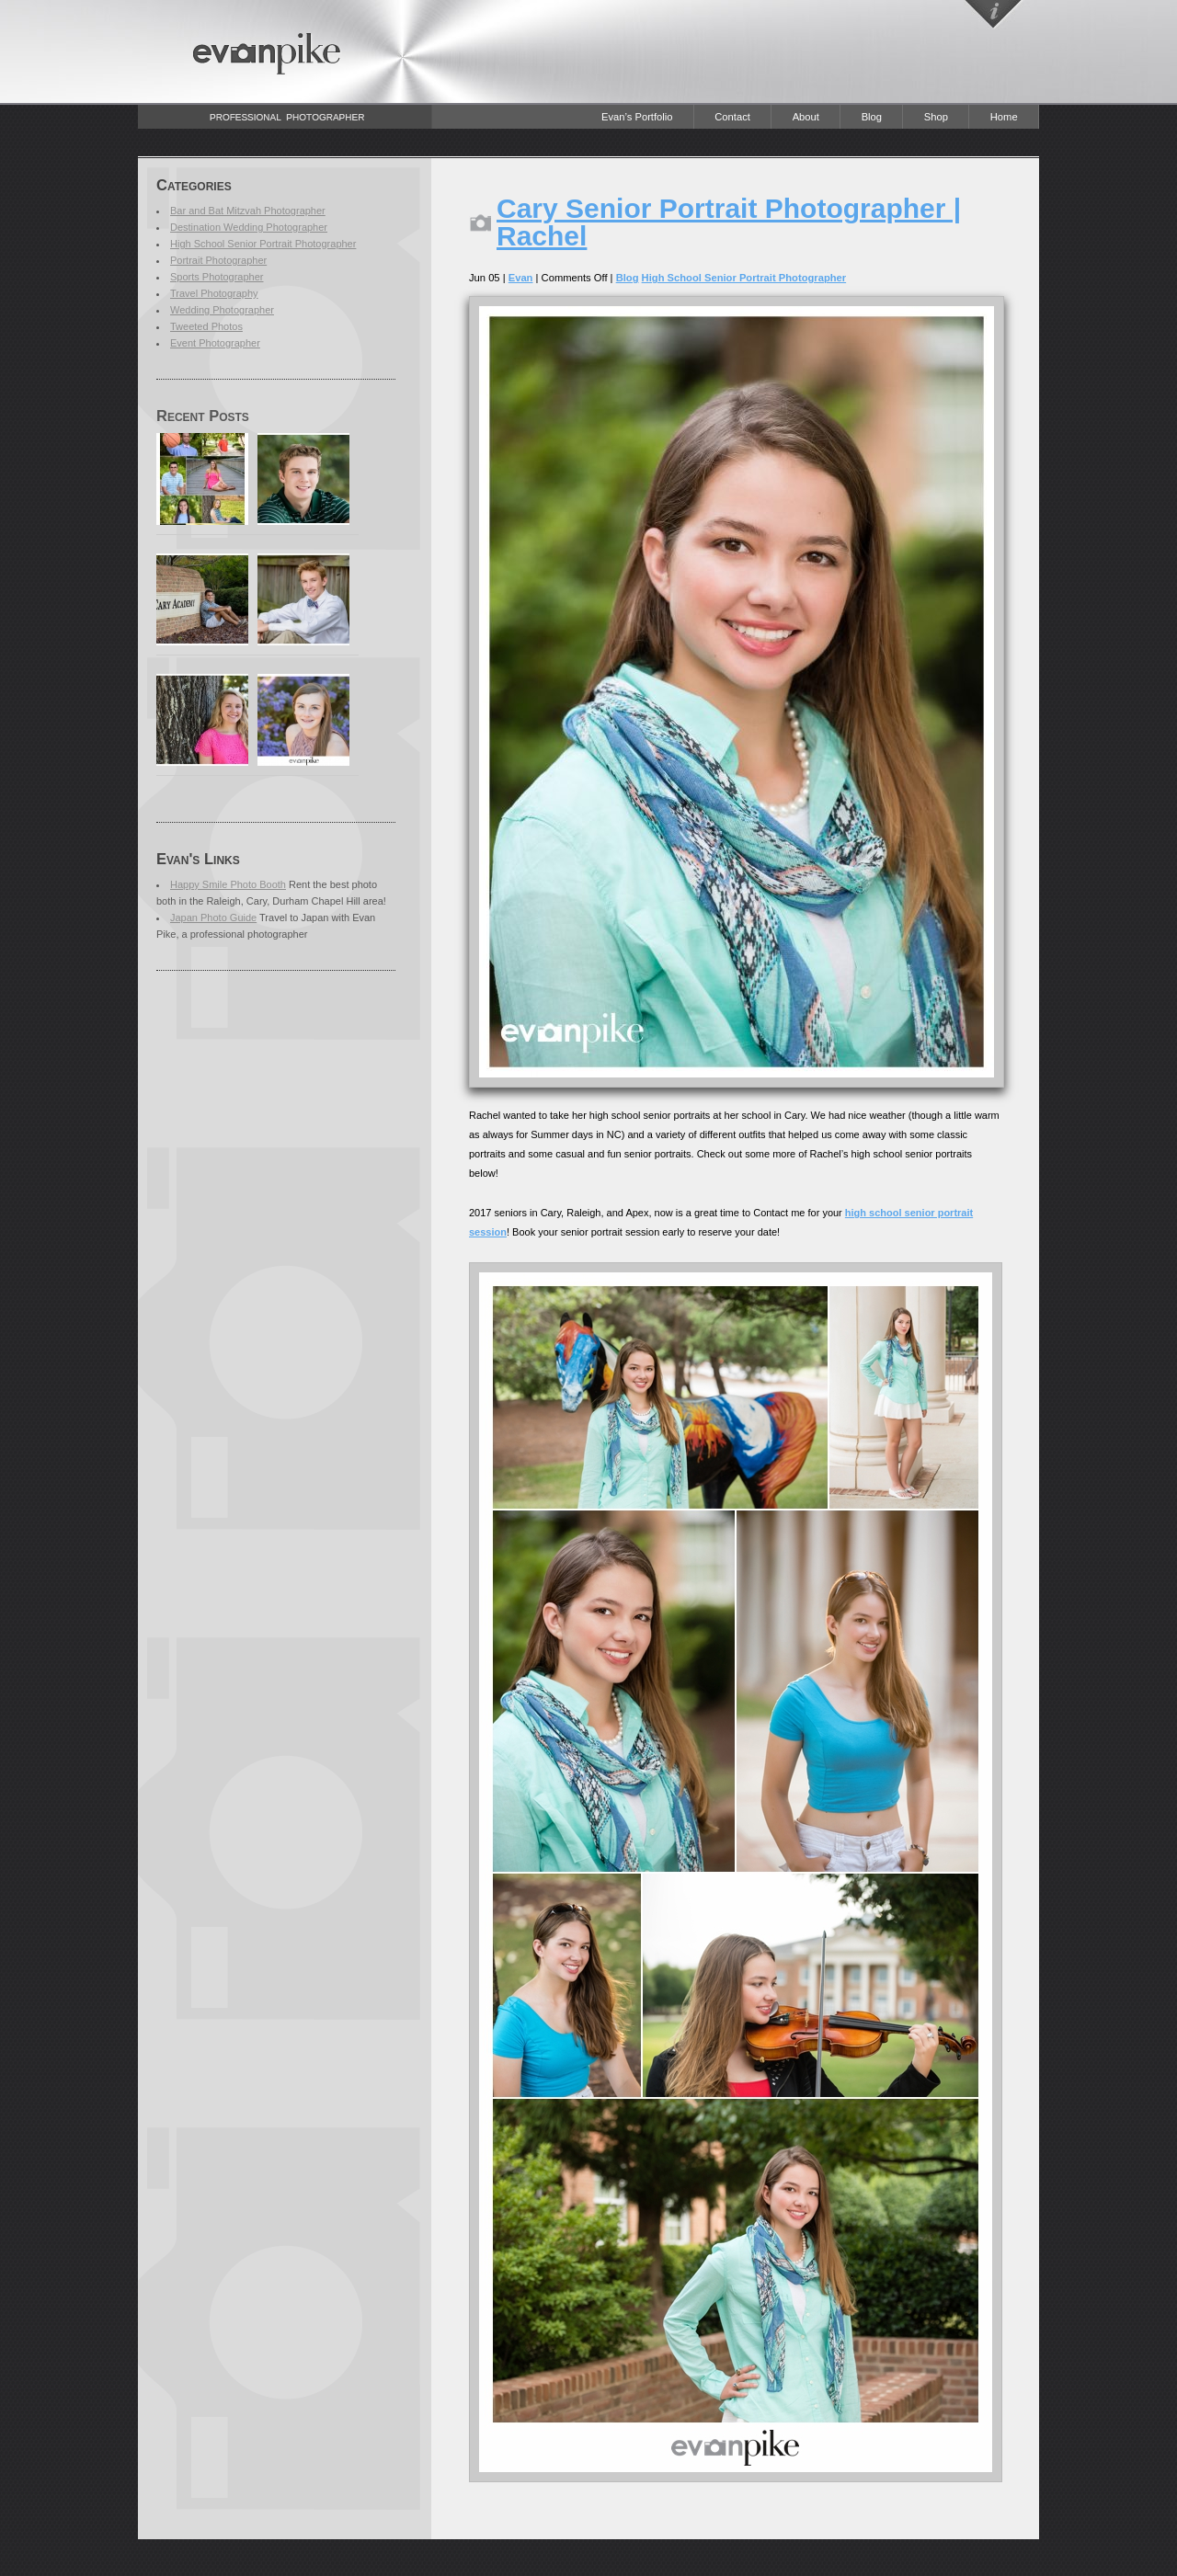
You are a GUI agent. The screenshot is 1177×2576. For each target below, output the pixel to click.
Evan (521, 277)
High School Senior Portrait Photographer (263, 243)
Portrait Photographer (218, 260)
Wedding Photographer (222, 309)
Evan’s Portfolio (637, 116)
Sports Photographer (217, 276)
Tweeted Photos (206, 326)
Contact (732, 116)
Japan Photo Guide (213, 917)
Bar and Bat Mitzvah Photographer (248, 210)
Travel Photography (214, 293)
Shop (936, 116)
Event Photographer (215, 342)
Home (1004, 116)
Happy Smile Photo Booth (228, 884)
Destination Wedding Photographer (248, 227)
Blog (872, 116)
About (806, 116)
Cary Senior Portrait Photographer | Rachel (729, 222)
